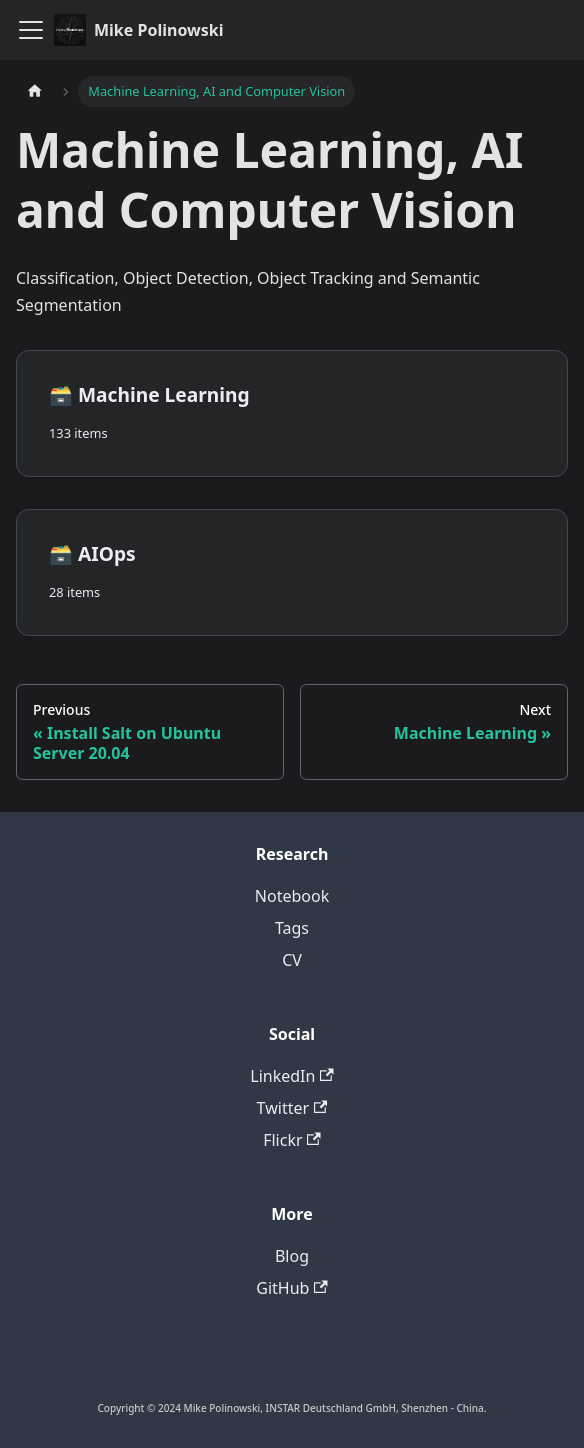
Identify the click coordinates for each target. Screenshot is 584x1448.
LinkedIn (291, 1076)
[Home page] (35, 91)
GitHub (291, 1288)
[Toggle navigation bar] (31, 30)
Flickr (292, 1140)
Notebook (292, 896)
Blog (292, 1256)
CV (292, 960)
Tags (292, 928)
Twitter (292, 1108)
